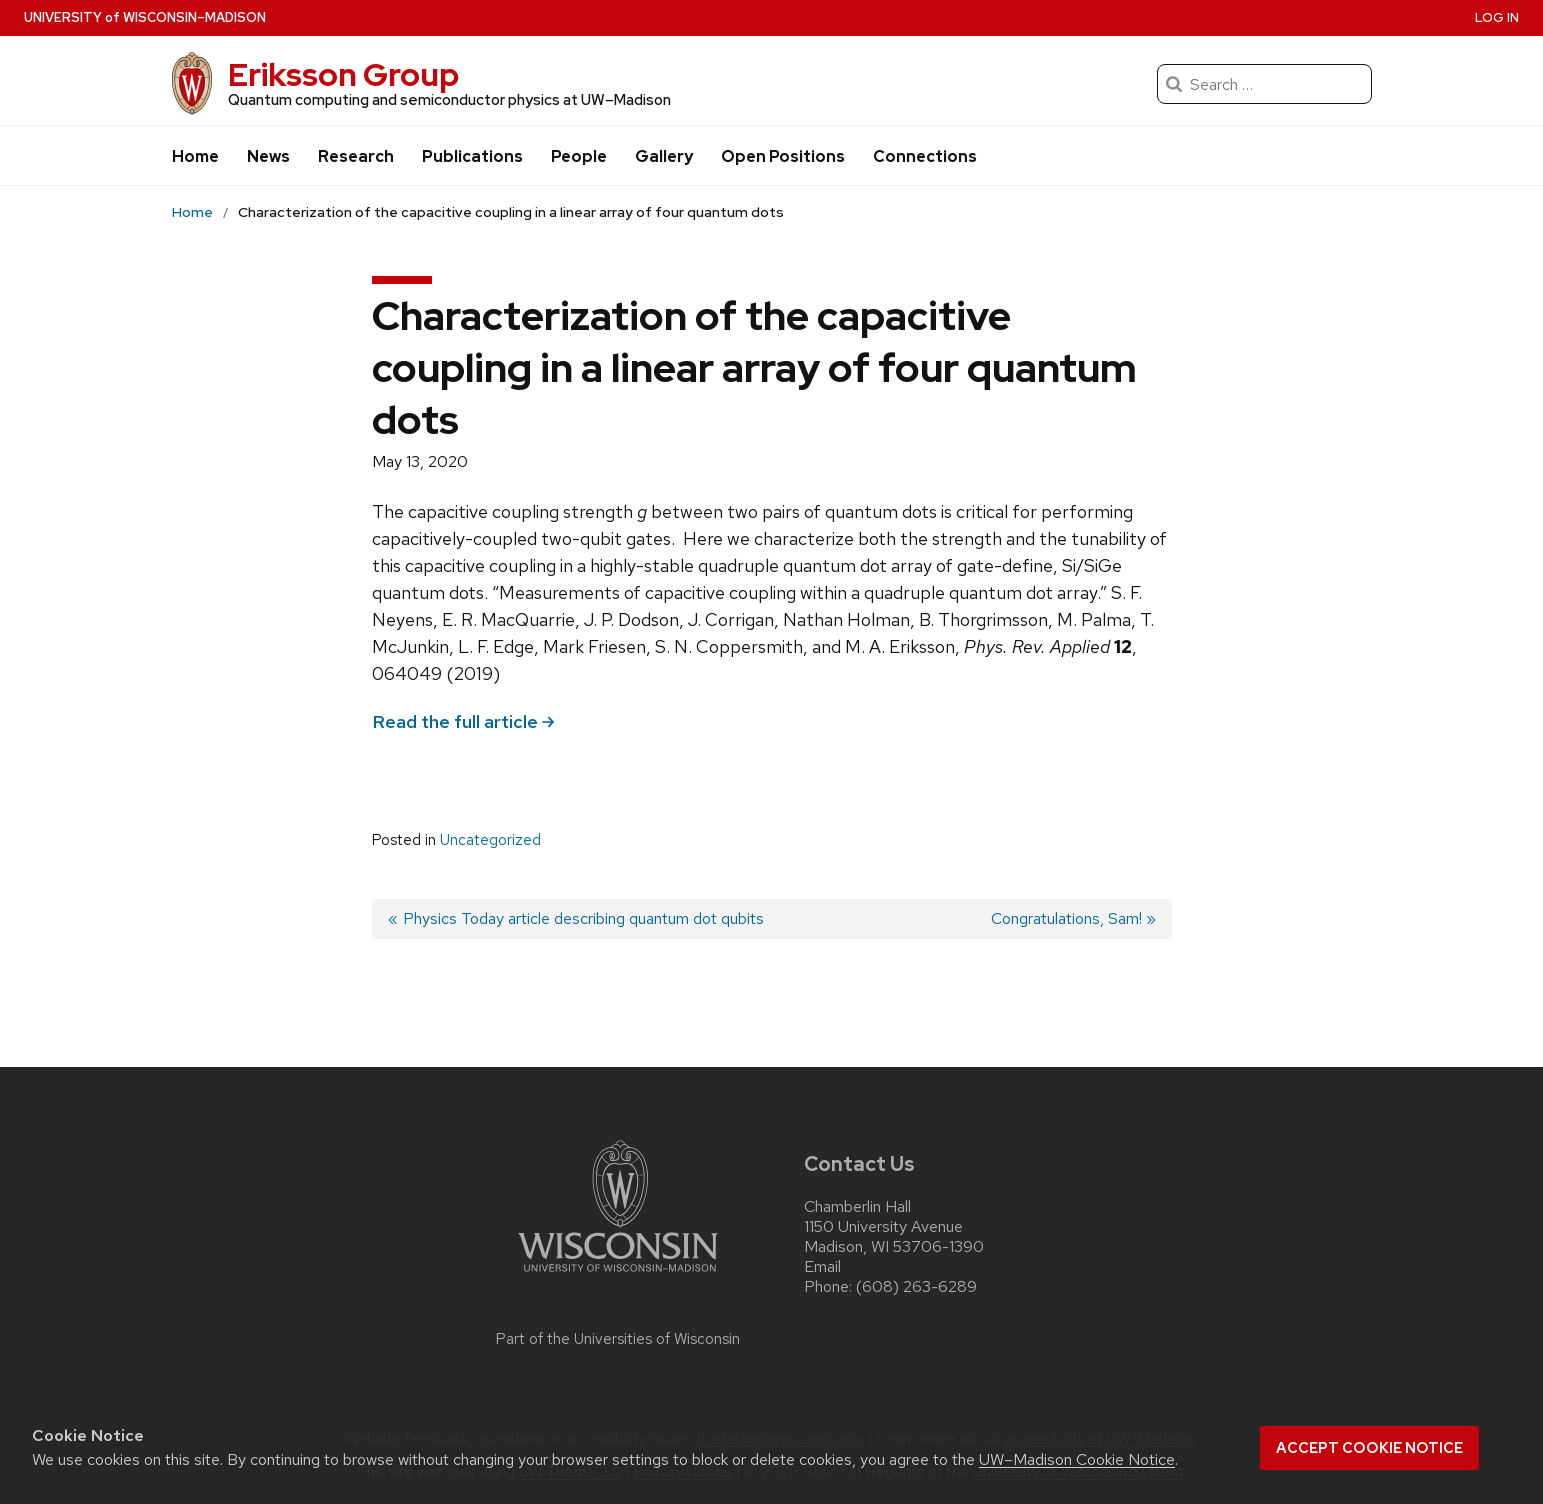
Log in (1497, 17)
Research (356, 156)
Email (822, 1266)
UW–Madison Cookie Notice (1077, 1459)
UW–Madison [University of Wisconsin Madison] (145, 18)
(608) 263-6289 (916, 1286)
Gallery (664, 156)
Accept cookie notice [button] (1369, 1448)
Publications (472, 156)
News (268, 156)
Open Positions (783, 156)
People (579, 156)
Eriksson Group (343, 74)
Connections (925, 156)
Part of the (618, 1339)
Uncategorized (490, 840)
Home (195, 156)
